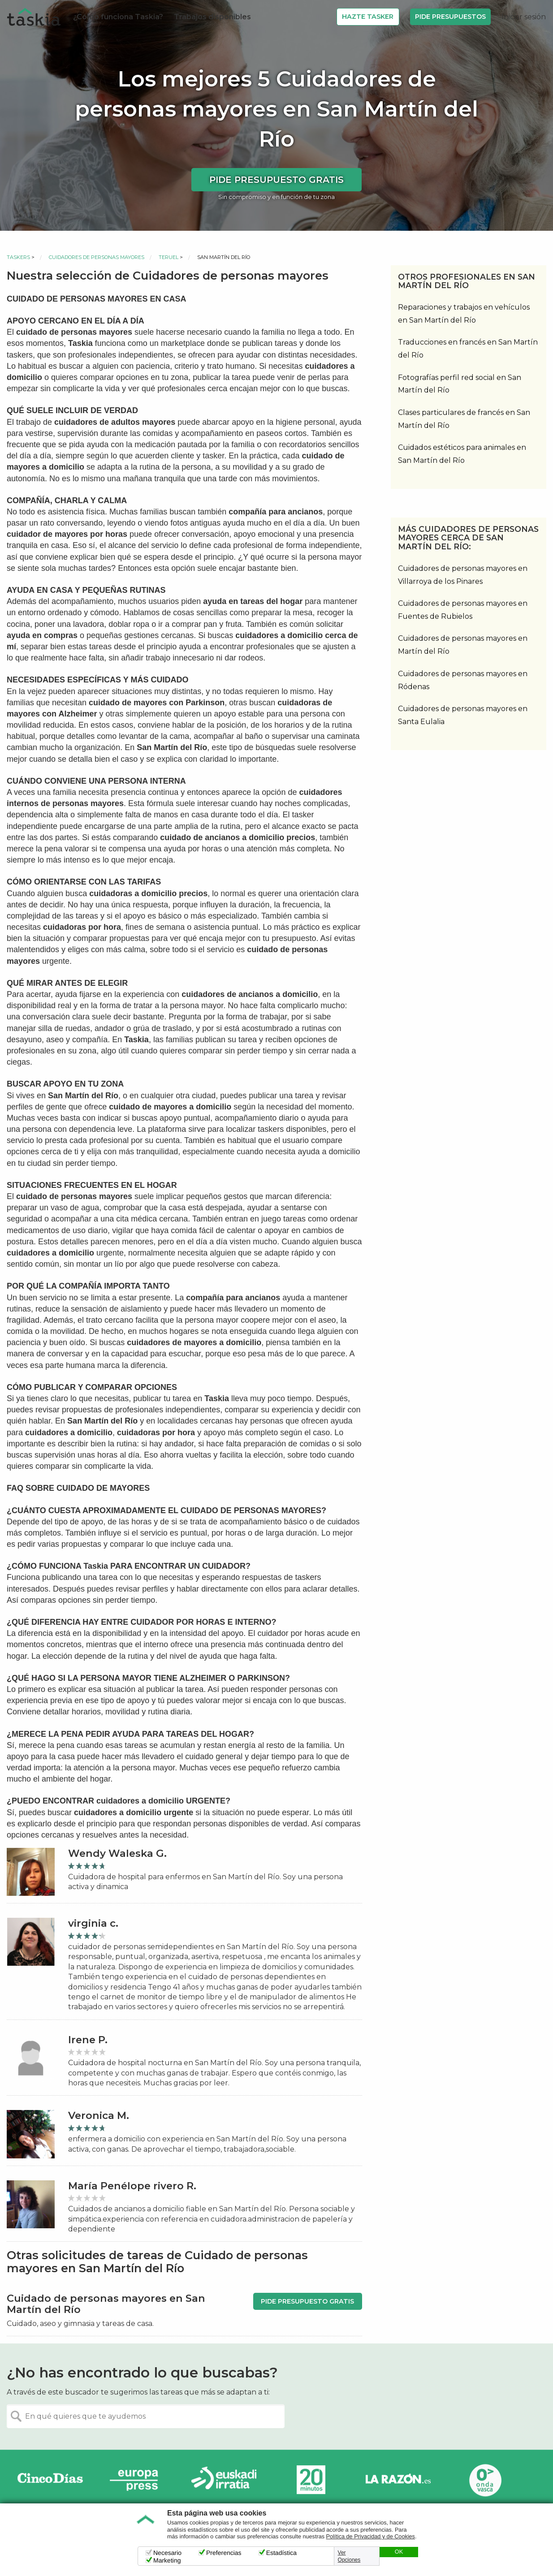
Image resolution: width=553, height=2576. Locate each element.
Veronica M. (98, 2115)
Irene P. (88, 2039)
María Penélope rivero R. (132, 2186)
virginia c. (93, 1923)
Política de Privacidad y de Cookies (370, 2536)
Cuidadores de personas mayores (96, 257)
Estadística (281, 2552)
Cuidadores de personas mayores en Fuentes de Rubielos (462, 610)
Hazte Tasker (367, 17)
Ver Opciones (349, 2556)
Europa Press (137, 2480)
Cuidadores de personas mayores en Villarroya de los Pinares (462, 575)
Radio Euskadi (224, 2480)
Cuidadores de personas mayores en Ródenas (462, 680)
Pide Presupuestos (450, 17)
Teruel (168, 257)
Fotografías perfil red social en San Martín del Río (459, 384)
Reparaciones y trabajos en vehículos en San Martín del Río (464, 313)
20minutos (311, 2480)
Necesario (167, 2552)
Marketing (167, 2560)
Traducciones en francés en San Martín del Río (468, 348)
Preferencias (224, 2552)
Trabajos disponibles (212, 17)
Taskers (18, 257)
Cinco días (50, 2480)
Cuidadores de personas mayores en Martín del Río (462, 645)
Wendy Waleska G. (117, 1853)
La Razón (397, 2480)
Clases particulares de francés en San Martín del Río (464, 419)
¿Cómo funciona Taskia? (118, 17)
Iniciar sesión (523, 17)
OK (399, 2552)
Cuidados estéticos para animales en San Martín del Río (462, 454)
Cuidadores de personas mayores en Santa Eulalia (462, 715)
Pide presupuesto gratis (276, 179)
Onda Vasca (484, 2480)
